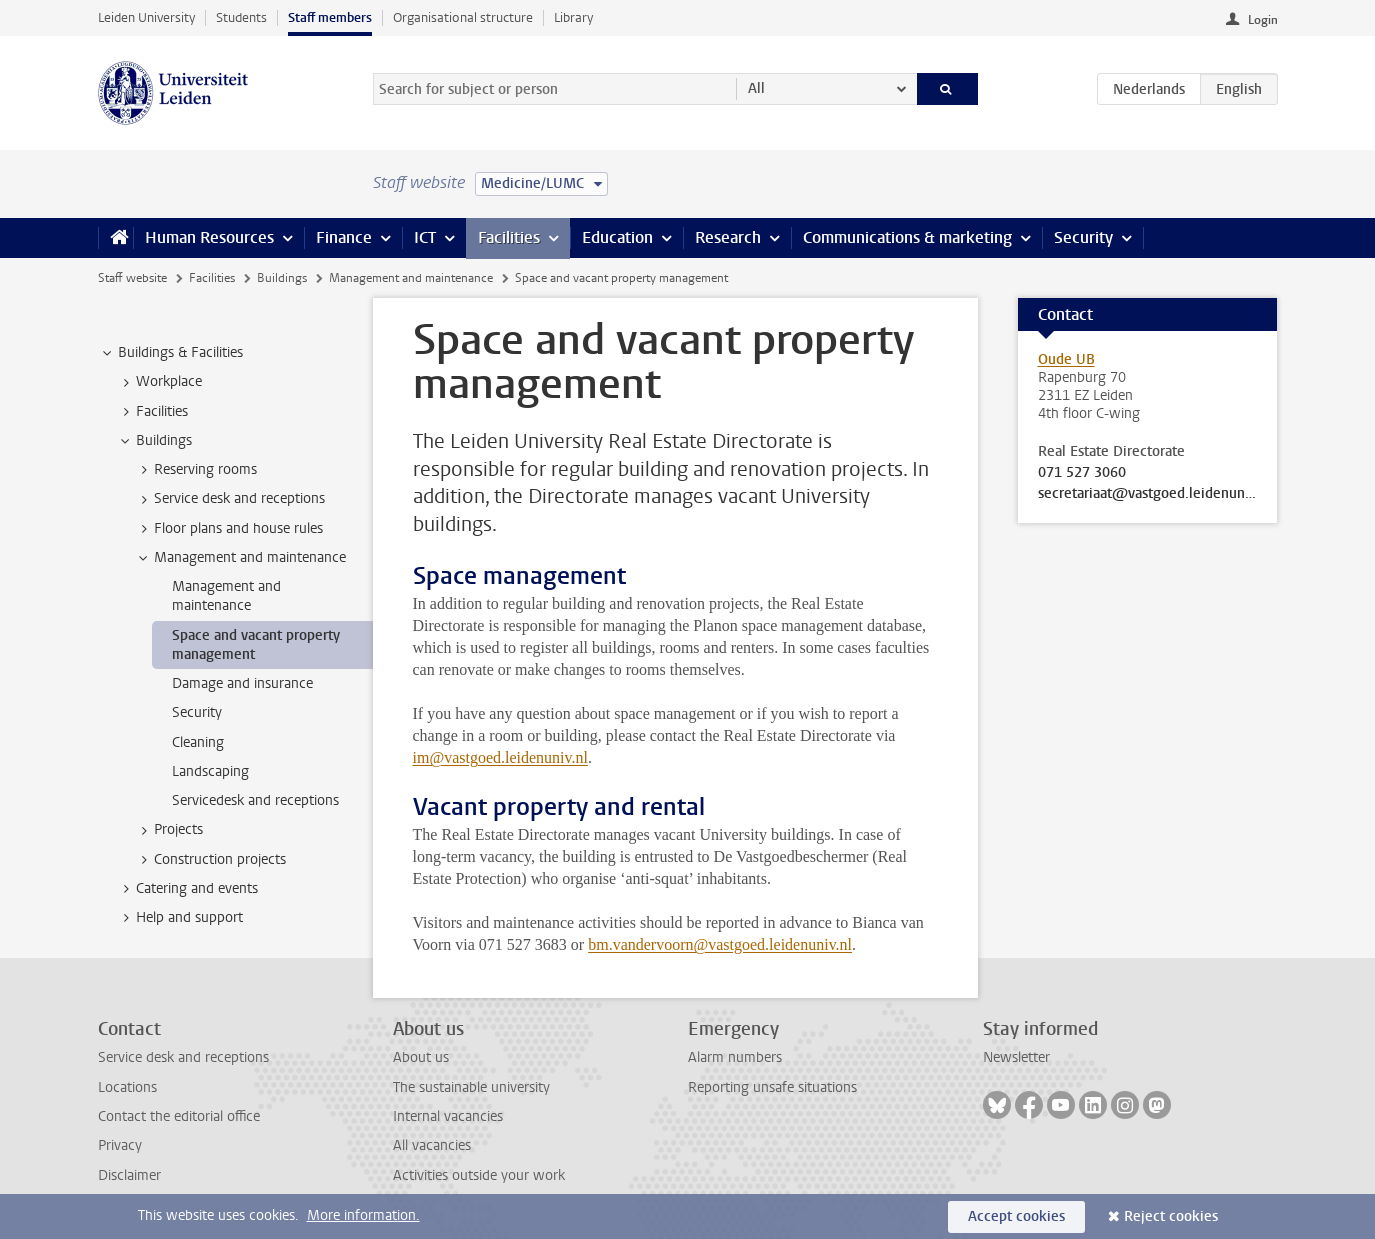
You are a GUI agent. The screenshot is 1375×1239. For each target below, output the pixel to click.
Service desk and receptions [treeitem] (230, 499)
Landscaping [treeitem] (210, 771)
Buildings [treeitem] (154, 441)
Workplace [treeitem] (159, 382)
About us (421, 1057)
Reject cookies (1171, 1216)
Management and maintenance (411, 278)
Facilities (509, 237)
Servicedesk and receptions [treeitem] (255, 800)
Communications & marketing (907, 237)
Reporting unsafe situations (772, 1087)
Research (728, 237)
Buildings (282, 278)
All (756, 88)
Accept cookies (1016, 1216)
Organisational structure (463, 17)
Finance (344, 237)
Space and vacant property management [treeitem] (256, 645)
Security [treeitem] (197, 712)
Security (1083, 237)
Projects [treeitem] (169, 830)
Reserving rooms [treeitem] (196, 470)
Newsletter (1016, 1057)
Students (241, 17)
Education (617, 237)
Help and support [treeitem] (180, 918)
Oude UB (1066, 359)
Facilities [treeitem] (152, 412)
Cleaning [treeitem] (198, 742)
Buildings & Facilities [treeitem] (171, 353)
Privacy (120, 1145)
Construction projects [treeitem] (210, 860)
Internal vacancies (448, 1116)
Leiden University (146, 17)
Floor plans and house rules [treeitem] (229, 529)
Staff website (132, 278)
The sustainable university (471, 1087)
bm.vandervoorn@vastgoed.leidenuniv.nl (720, 944)
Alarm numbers (735, 1057)
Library (573, 17)
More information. (363, 1215)
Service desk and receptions (183, 1057)
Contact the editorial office (179, 1116)
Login (1263, 20)
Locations (127, 1087)
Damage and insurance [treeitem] (242, 683)
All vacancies (432, 1145)
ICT (425, 237)
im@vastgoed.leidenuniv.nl (500, 757)
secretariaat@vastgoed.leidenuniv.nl (1148, 494)
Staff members (330, 17)
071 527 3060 (1082, 473)
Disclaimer (129, 1175)
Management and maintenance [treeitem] (240, 558)
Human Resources (209, 237)
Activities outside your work (479, 1175)
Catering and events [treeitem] (187, 889)
